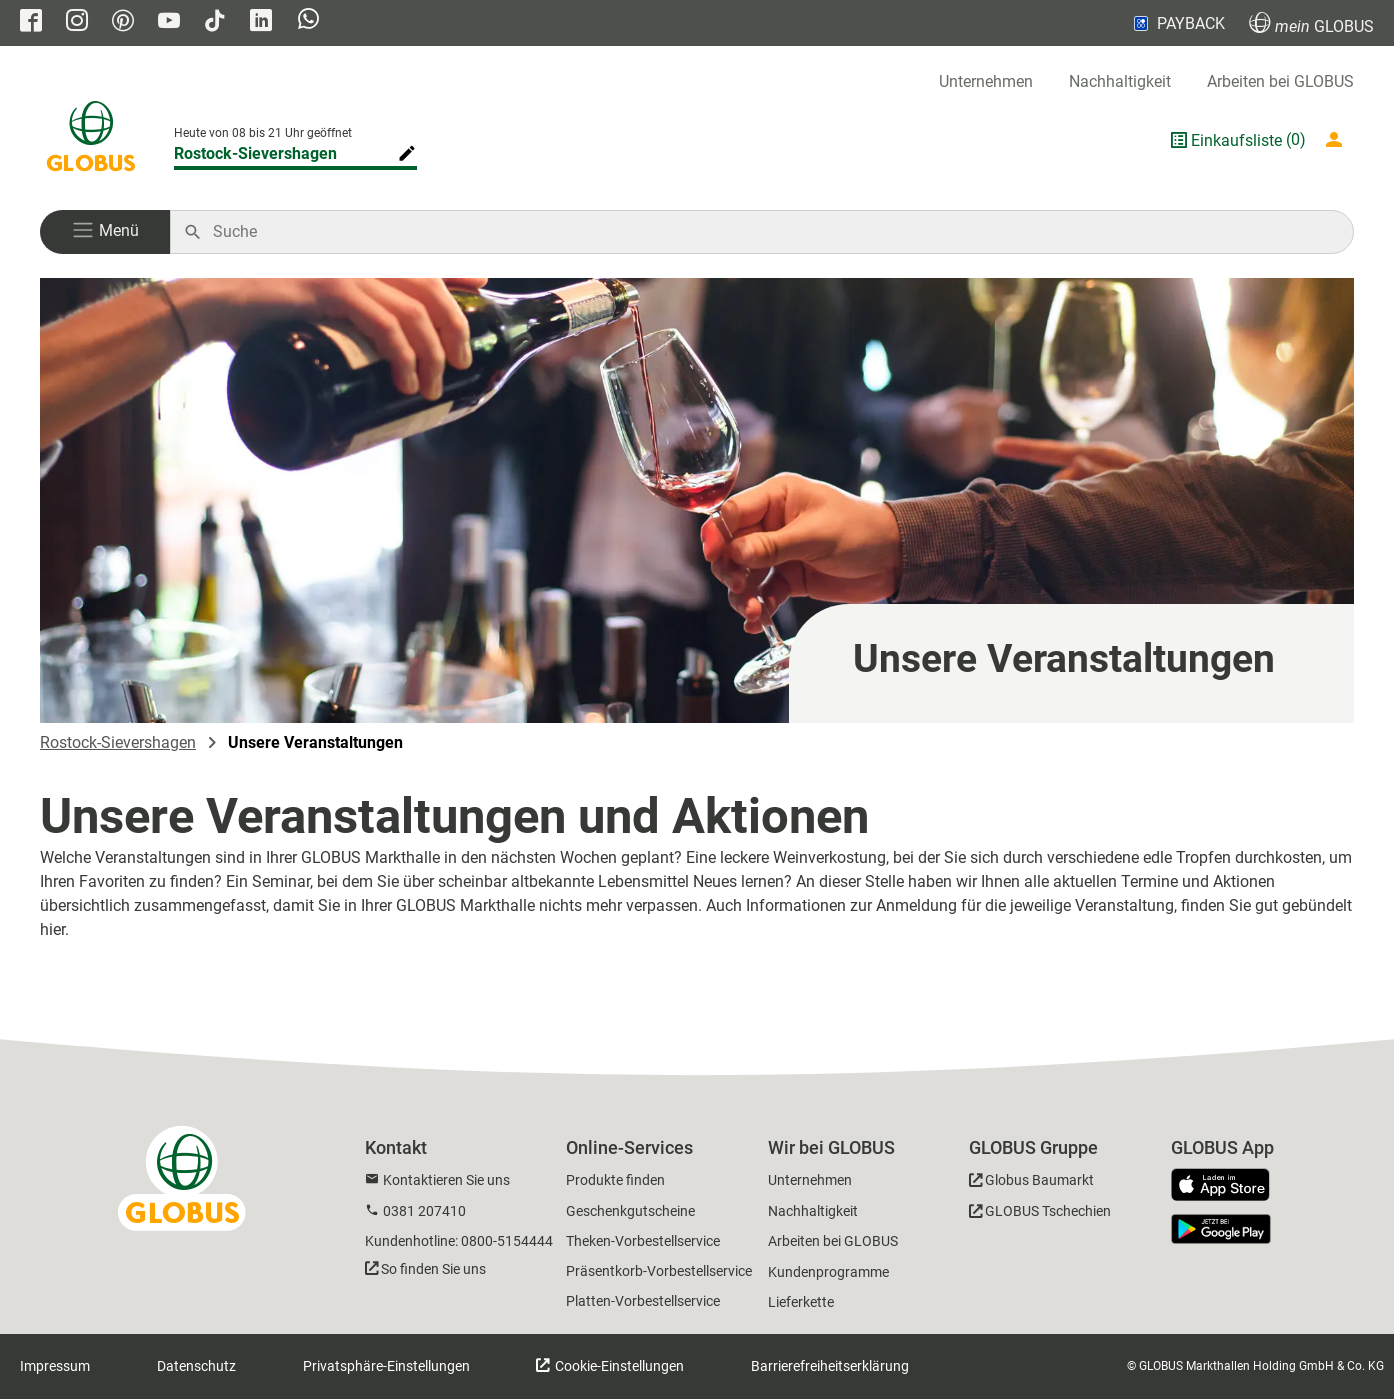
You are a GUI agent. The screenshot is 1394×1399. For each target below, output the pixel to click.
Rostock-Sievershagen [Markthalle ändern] (255, 153)
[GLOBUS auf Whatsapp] (308, 23)
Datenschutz (196, 1366)
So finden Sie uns (433, 1269)
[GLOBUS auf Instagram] (77, 22)
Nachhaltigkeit (1120, 81)
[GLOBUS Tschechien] (1040, 1214)
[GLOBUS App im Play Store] (1221, 1229)
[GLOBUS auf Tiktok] (215, 22)
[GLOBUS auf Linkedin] (261, 22)
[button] (105, 232)
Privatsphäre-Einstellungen (386, 1366)
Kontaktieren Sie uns (446, 1180)
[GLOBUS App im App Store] (1228, 1186)
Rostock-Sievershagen (118, 742)
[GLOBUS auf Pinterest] (123, 22)
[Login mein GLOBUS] (1338, 140)
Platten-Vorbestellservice (643, 1301)
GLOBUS (1311, 23)
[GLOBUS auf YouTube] (169, 22)
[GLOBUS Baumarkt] (1031, 1183)
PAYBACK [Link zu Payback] (1177, 23)
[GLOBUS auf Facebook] (31, 22)
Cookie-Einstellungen (618, 1366)
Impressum (55, 1366)
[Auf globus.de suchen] (772, 232)
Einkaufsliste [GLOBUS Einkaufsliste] (1236, 140)
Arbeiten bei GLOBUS (1280, 81)
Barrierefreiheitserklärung (830, 1366)
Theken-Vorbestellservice (643, 1241)
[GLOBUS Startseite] (91, 140)
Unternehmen (986, 81)
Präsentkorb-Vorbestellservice (659, 1271)
